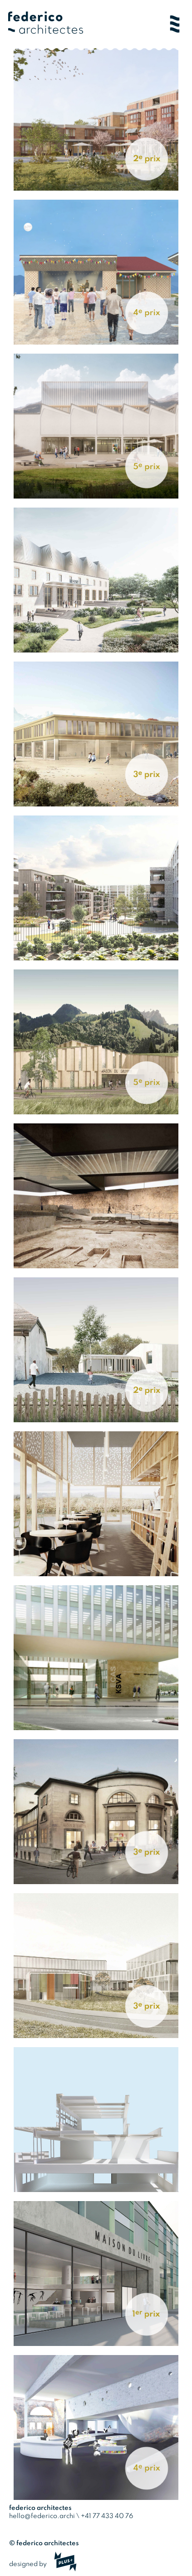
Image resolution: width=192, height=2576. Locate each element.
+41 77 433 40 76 (107, 2516)
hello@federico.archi (42, 2516)
